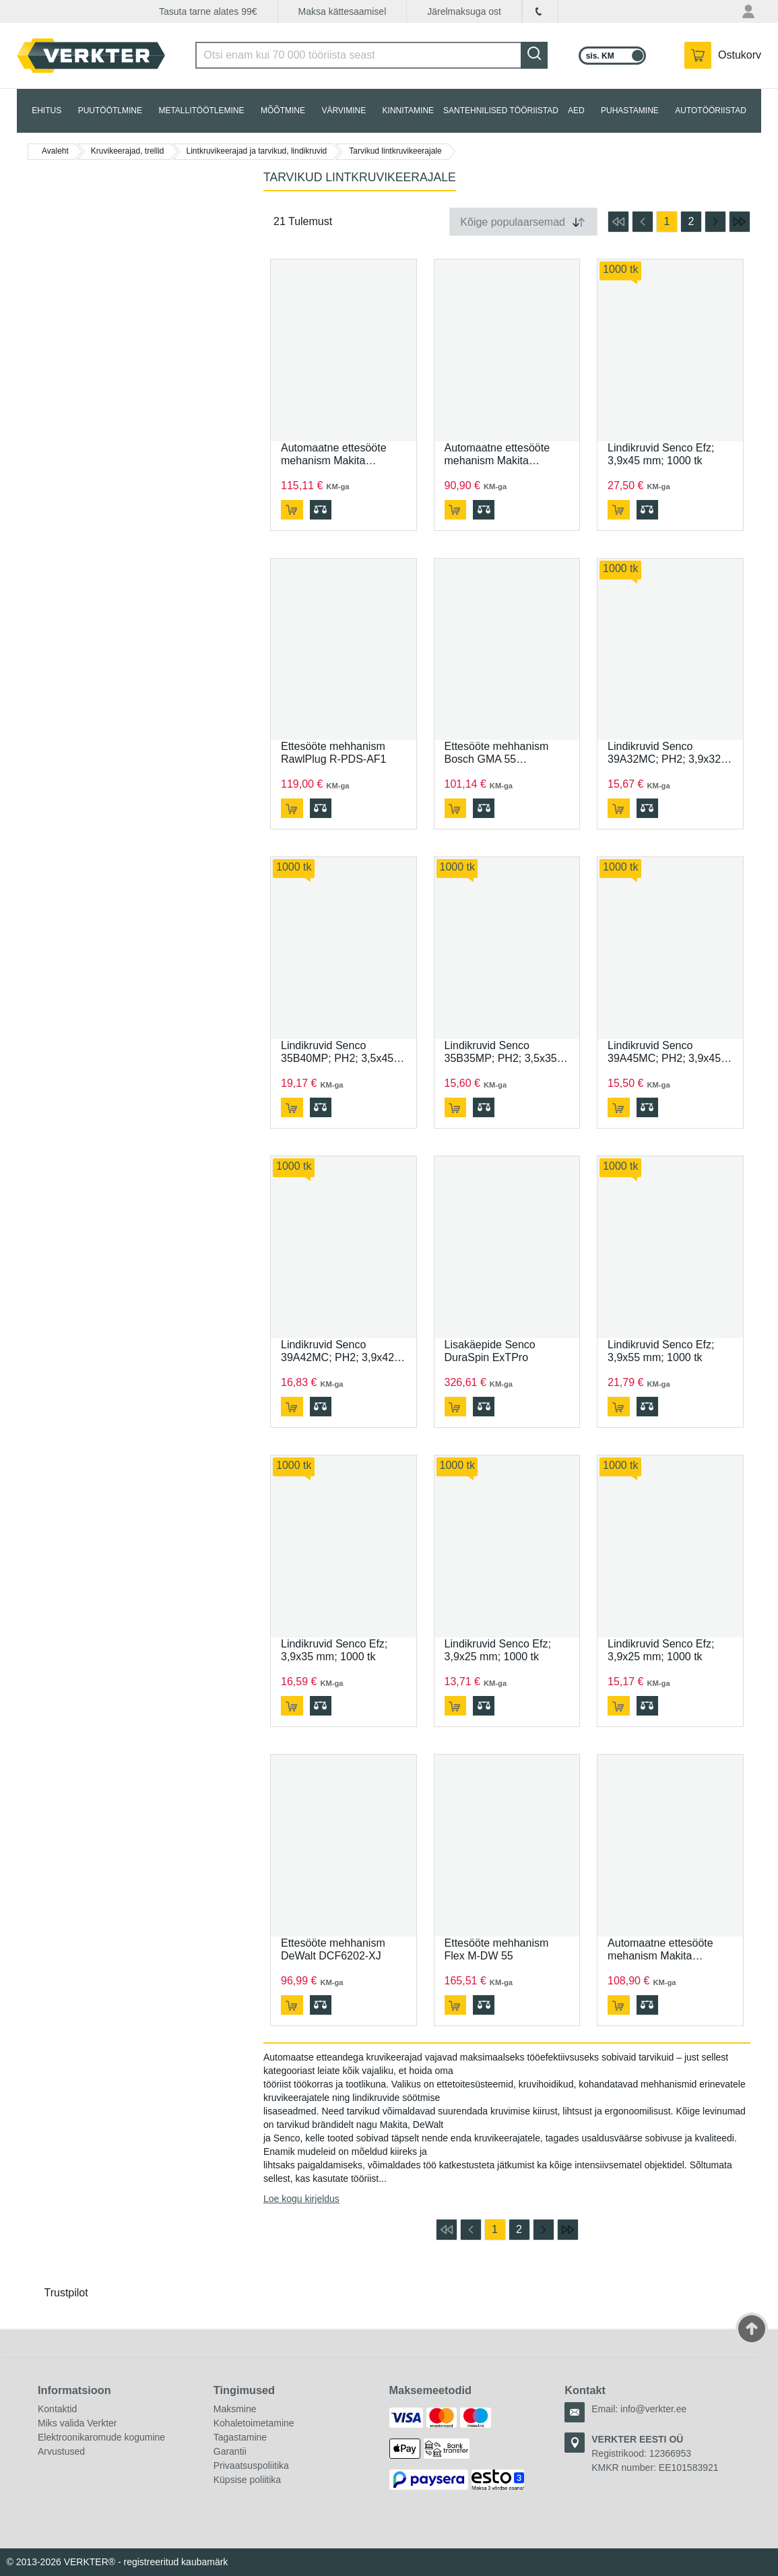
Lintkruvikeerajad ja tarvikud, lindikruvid (257, 151)
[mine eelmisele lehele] (642, 221)
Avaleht (55, 151)
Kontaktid (57, 2409)
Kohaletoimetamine (254, 2423)
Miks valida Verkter (77, 2423)
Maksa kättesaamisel (342, 11)
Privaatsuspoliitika (251, 2465)
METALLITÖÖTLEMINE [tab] (201, 110)
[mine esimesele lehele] (618, 221)
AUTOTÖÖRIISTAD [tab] (710, 110)
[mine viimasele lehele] (739, 221)
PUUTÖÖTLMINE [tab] (110, 110)
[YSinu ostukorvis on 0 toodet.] (722, 55)
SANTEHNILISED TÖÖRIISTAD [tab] (500, 110)
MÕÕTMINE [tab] (283, 110)
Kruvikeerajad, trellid (127, 151)
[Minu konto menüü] (750, 11)
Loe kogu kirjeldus (301, 2198)
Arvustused (61, 2451)
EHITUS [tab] (46, 110)
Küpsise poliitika (247, 2479)
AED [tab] (576, 110)
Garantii (230, 2451)
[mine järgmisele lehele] (715, 221)
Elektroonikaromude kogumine (101, 2437)
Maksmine (235, 2409)
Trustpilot (66, 2292)
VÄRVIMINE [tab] (343, 110)
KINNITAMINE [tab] (408, 110)
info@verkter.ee (653, 2409)
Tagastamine (240, 2437)
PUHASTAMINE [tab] (630, 110)
